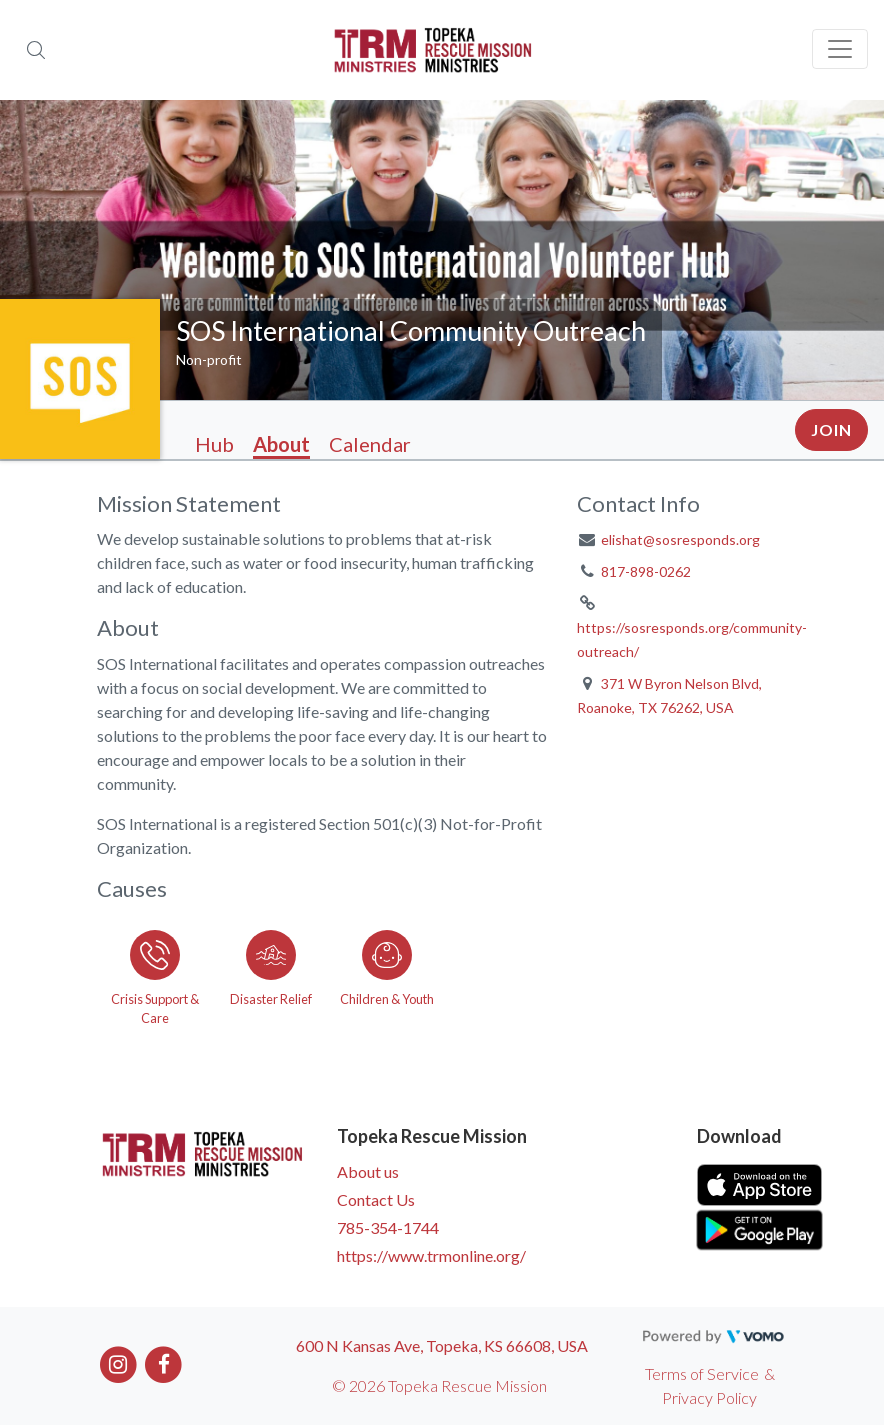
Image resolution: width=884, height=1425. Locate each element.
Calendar (370, 444)
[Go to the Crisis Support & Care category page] (155, 974)
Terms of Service (702, 1373)
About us (368, 1171)
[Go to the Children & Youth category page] (387, 974)
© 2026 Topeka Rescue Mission (439, 1385)
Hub (214, 444)
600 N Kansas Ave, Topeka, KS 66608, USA (442, 1345)
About (281, 444)
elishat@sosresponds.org (680, 539)
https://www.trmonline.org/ (431, 1255)
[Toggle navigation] (840, 49)
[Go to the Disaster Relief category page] (271, 974)
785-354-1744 (388, 1227)
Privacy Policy (709, 1397)
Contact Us (376, 1199)
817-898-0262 (646, 571)
